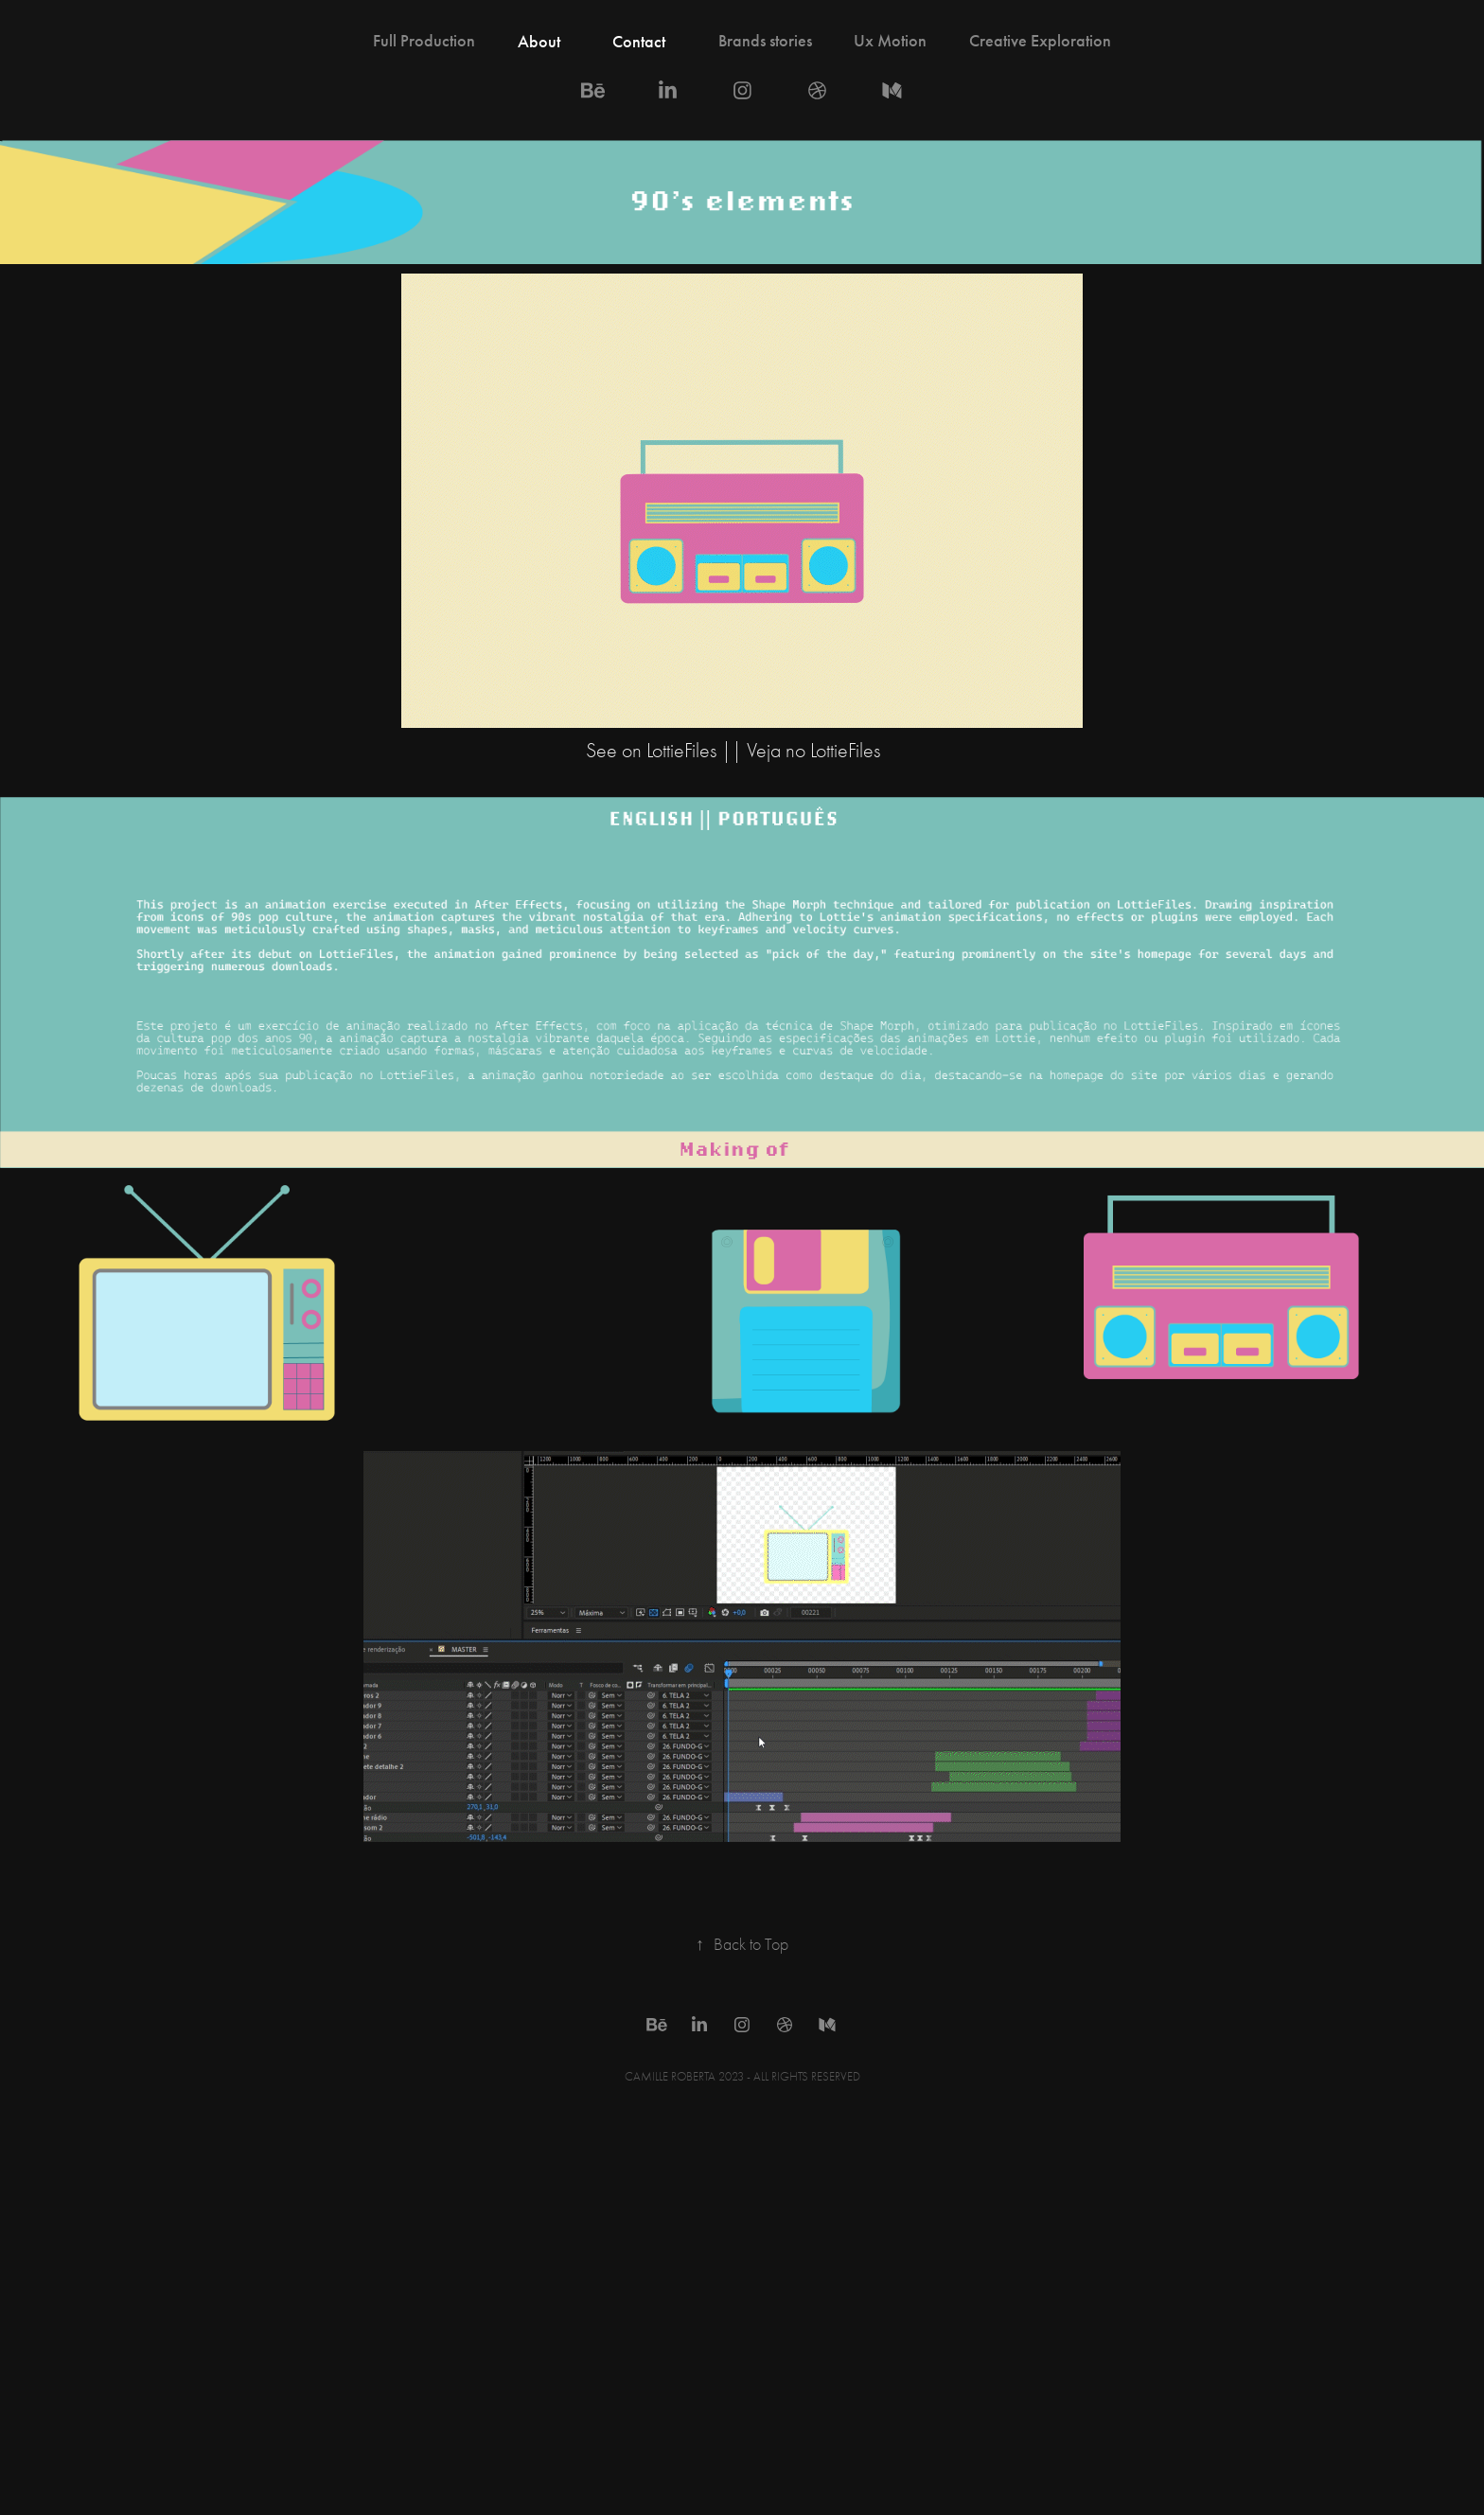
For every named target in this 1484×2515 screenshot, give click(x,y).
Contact (638, 41)
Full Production (424, 40)
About (539, 41)
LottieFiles (683, 750)
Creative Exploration (1040, 40)
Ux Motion (890, 40)
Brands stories (765, 40)
